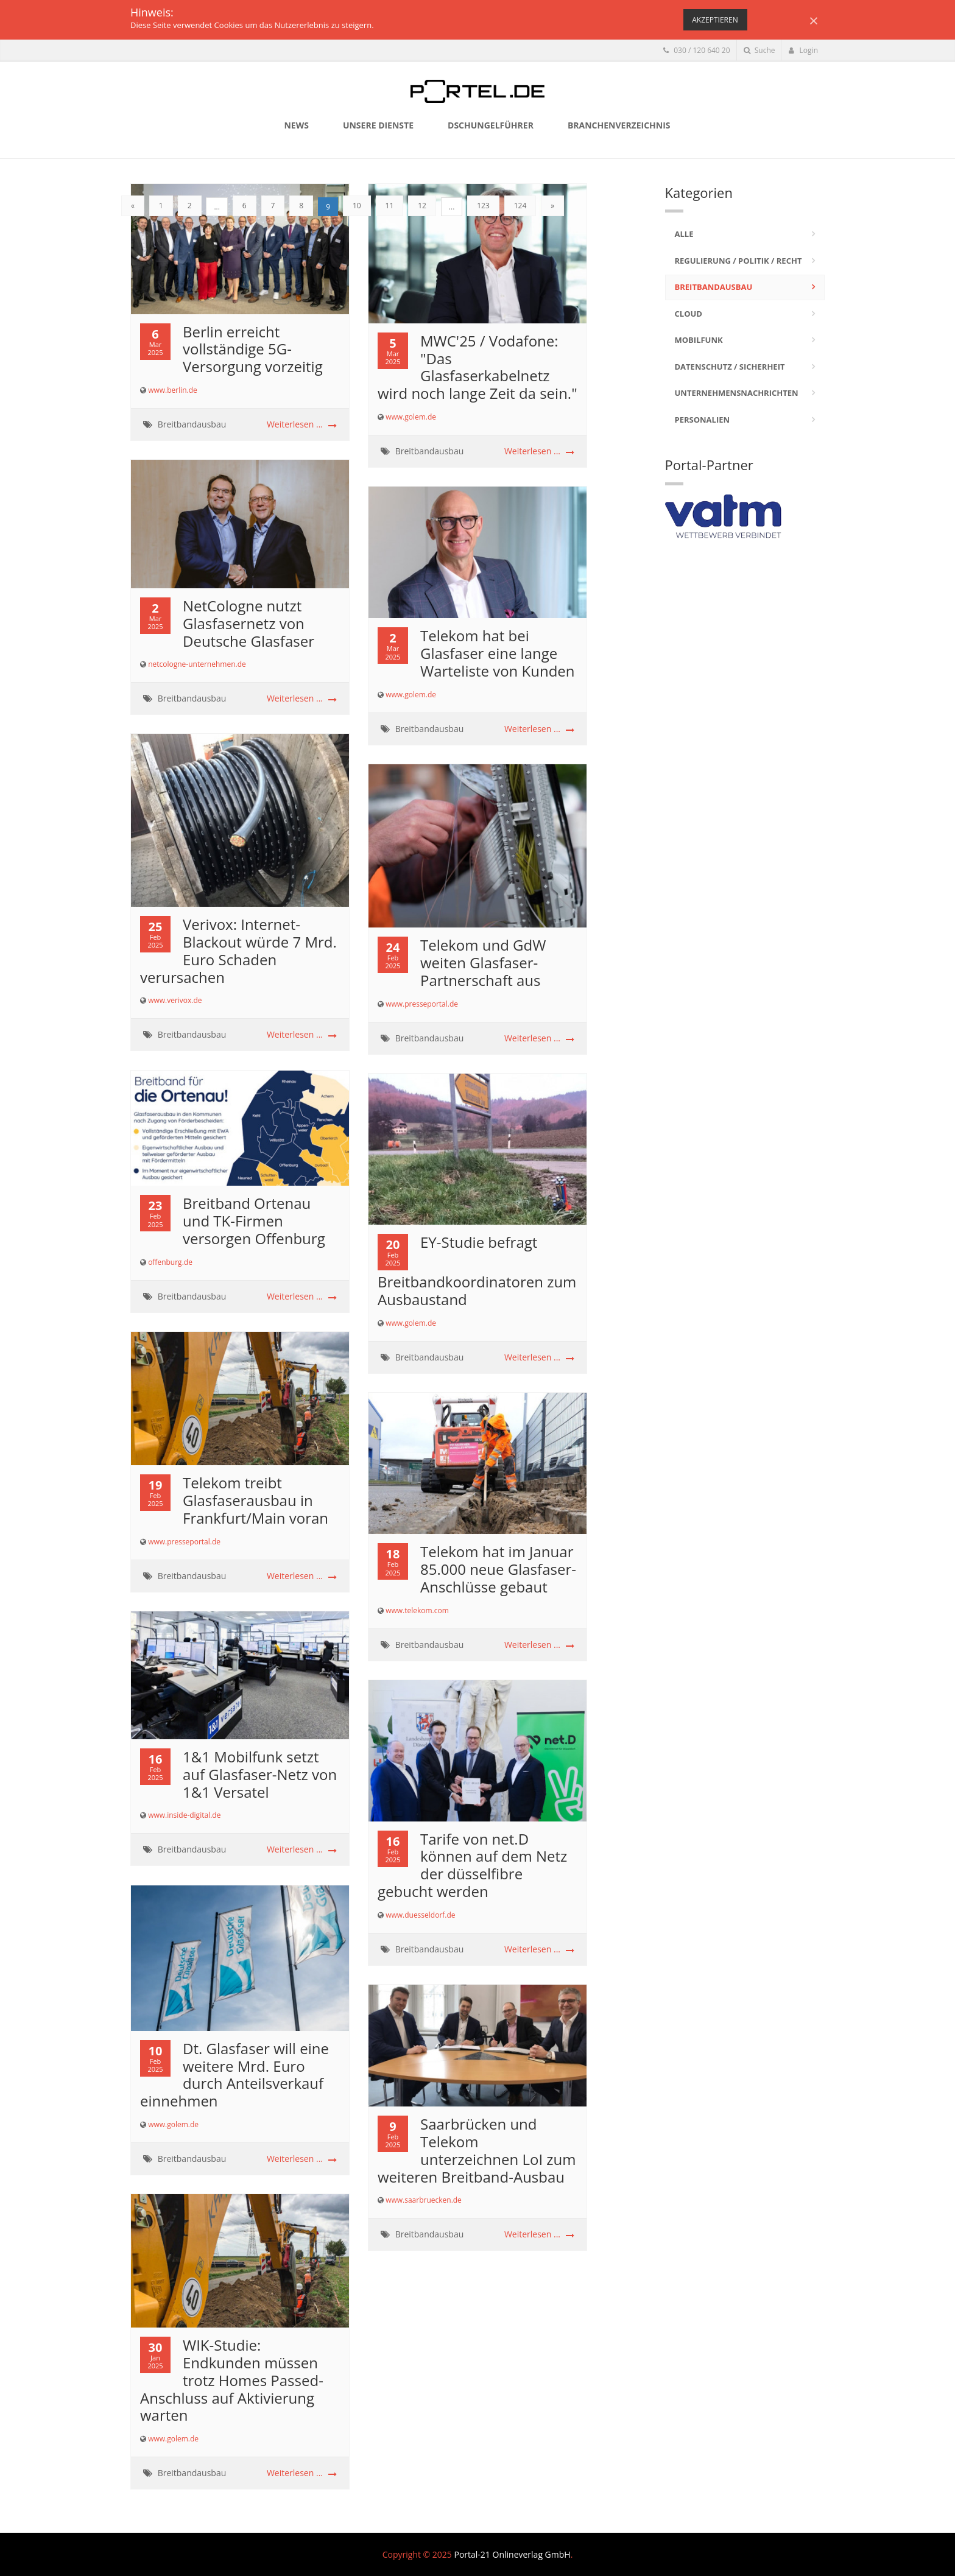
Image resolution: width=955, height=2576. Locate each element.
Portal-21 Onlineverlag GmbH (512, 2554)
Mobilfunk (699, 339)
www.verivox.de (175, 1000)
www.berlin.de (172, 390)
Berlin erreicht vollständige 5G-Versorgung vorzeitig (253, 349)
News (296, 125)
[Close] (814, 20)
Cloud (688, 313)
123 (483, 205)
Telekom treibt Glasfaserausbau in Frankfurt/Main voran (255, 1500)
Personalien (702, 419)
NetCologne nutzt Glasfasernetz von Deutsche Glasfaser (248, 623)
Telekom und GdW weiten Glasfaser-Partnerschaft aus (483, 962)
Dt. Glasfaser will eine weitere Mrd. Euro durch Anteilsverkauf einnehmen (234, 2074)
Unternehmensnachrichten (736, 392)
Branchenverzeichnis (619, 125)
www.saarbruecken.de (424, 2200)
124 (520, 205)
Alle (684, 233)
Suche (759, 50)
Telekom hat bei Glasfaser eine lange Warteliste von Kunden (497, 653)
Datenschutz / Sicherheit (730, 366)
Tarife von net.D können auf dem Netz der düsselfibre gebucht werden (472, 1865)
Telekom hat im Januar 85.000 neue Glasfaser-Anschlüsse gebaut (498, 1569)
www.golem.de (411, 417)
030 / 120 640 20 (696, 50)
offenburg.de (170, 1262)
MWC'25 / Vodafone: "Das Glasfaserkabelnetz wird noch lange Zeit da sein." (477, 367)
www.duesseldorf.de (420, 1915)
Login (803, 50)
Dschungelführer (491, 125)
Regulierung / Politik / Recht (738, 260)
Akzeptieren (715, 20)
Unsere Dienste (378, 125)
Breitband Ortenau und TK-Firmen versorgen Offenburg (254, 1220)
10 (357, 205)
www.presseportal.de (422, 1004)
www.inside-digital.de (184, 1815)
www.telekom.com (417, 1610)
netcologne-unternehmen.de (197, 664)
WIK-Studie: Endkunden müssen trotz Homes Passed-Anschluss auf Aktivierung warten (231, 2380)
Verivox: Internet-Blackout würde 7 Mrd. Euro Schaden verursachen (238, 950)
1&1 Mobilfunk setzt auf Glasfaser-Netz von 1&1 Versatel (260, 1774)
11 (390, 205)
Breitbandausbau (192, 424)
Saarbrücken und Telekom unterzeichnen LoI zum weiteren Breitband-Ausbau (477, 2150)
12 (422, 205)
